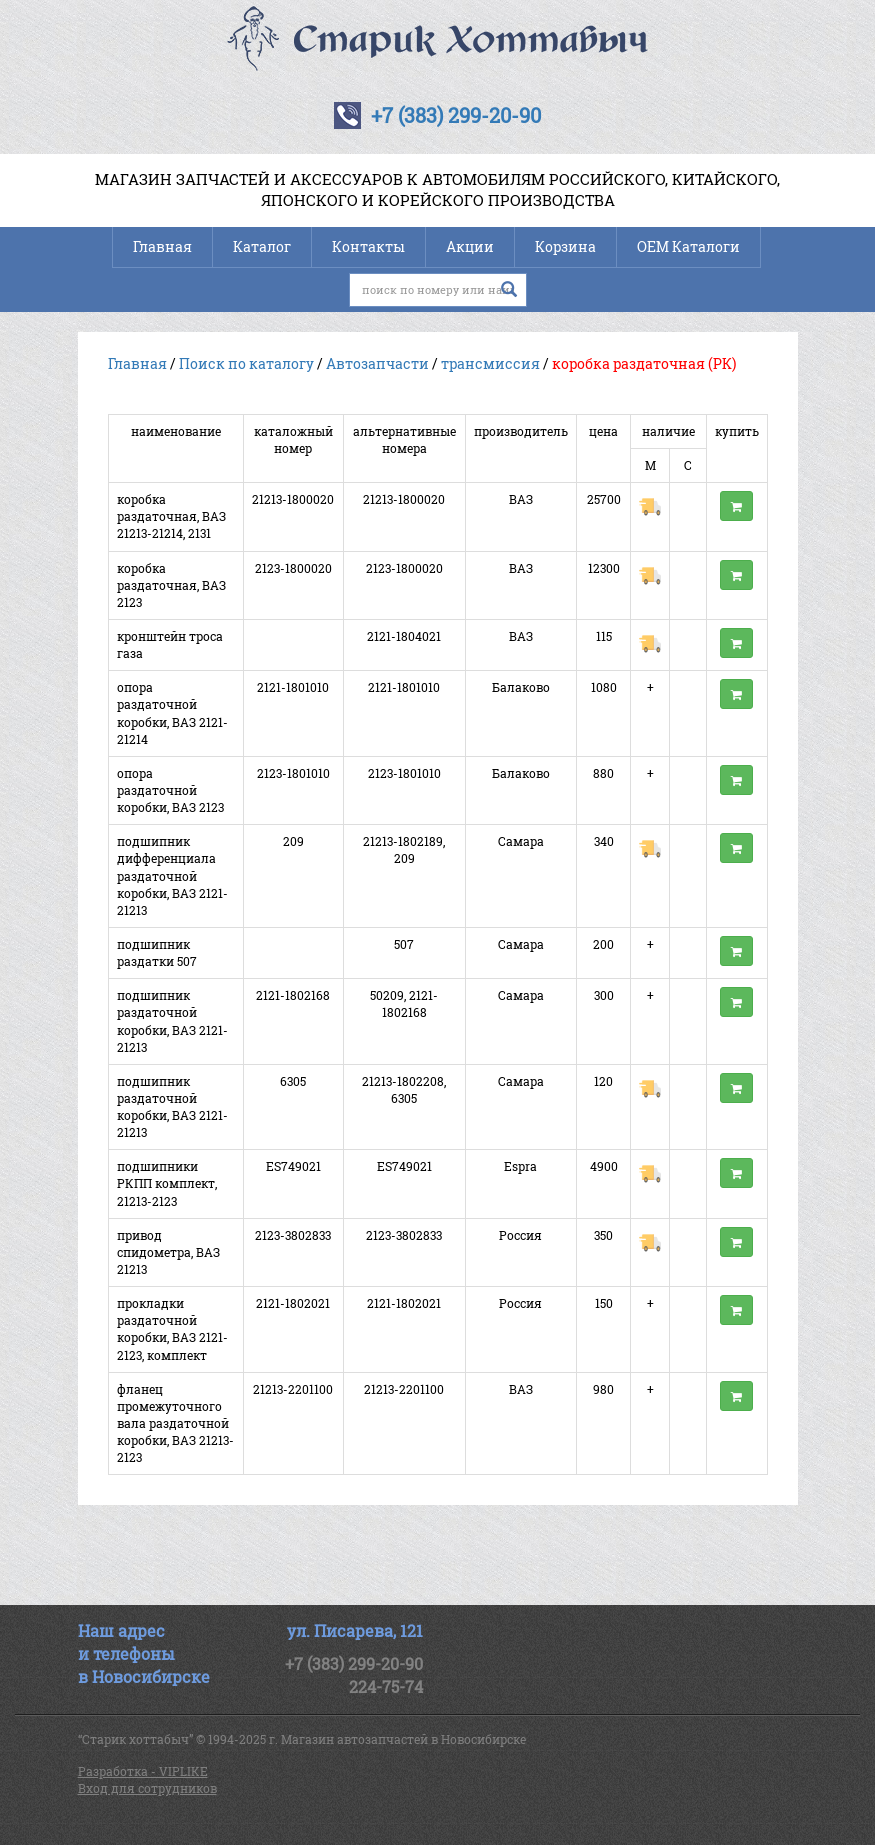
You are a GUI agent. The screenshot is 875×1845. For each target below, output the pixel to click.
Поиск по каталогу (246, 363)
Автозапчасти (377, 363)
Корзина (565, 246)
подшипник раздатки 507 (157, 952)
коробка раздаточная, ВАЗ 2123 (171, 585)
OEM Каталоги (688, 246)
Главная (162, 246)
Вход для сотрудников (147, 1788)
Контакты (368, 246)
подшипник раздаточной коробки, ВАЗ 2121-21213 (172, 1020)
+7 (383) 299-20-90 (456, 115)
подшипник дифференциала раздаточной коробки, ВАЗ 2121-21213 (172, 875)
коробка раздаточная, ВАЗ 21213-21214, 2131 (171, 516)
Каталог (262, 246)
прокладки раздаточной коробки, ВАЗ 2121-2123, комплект (172, 1328)
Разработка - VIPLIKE (143, 1771)
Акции (470, 246)
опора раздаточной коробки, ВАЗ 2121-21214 (172, 712)
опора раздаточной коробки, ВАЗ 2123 (170, 790)
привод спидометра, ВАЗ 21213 (168, 1252)
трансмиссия (490, 363)
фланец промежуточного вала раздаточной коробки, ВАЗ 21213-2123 (175, 1423)
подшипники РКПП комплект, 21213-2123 (167, 1183)
